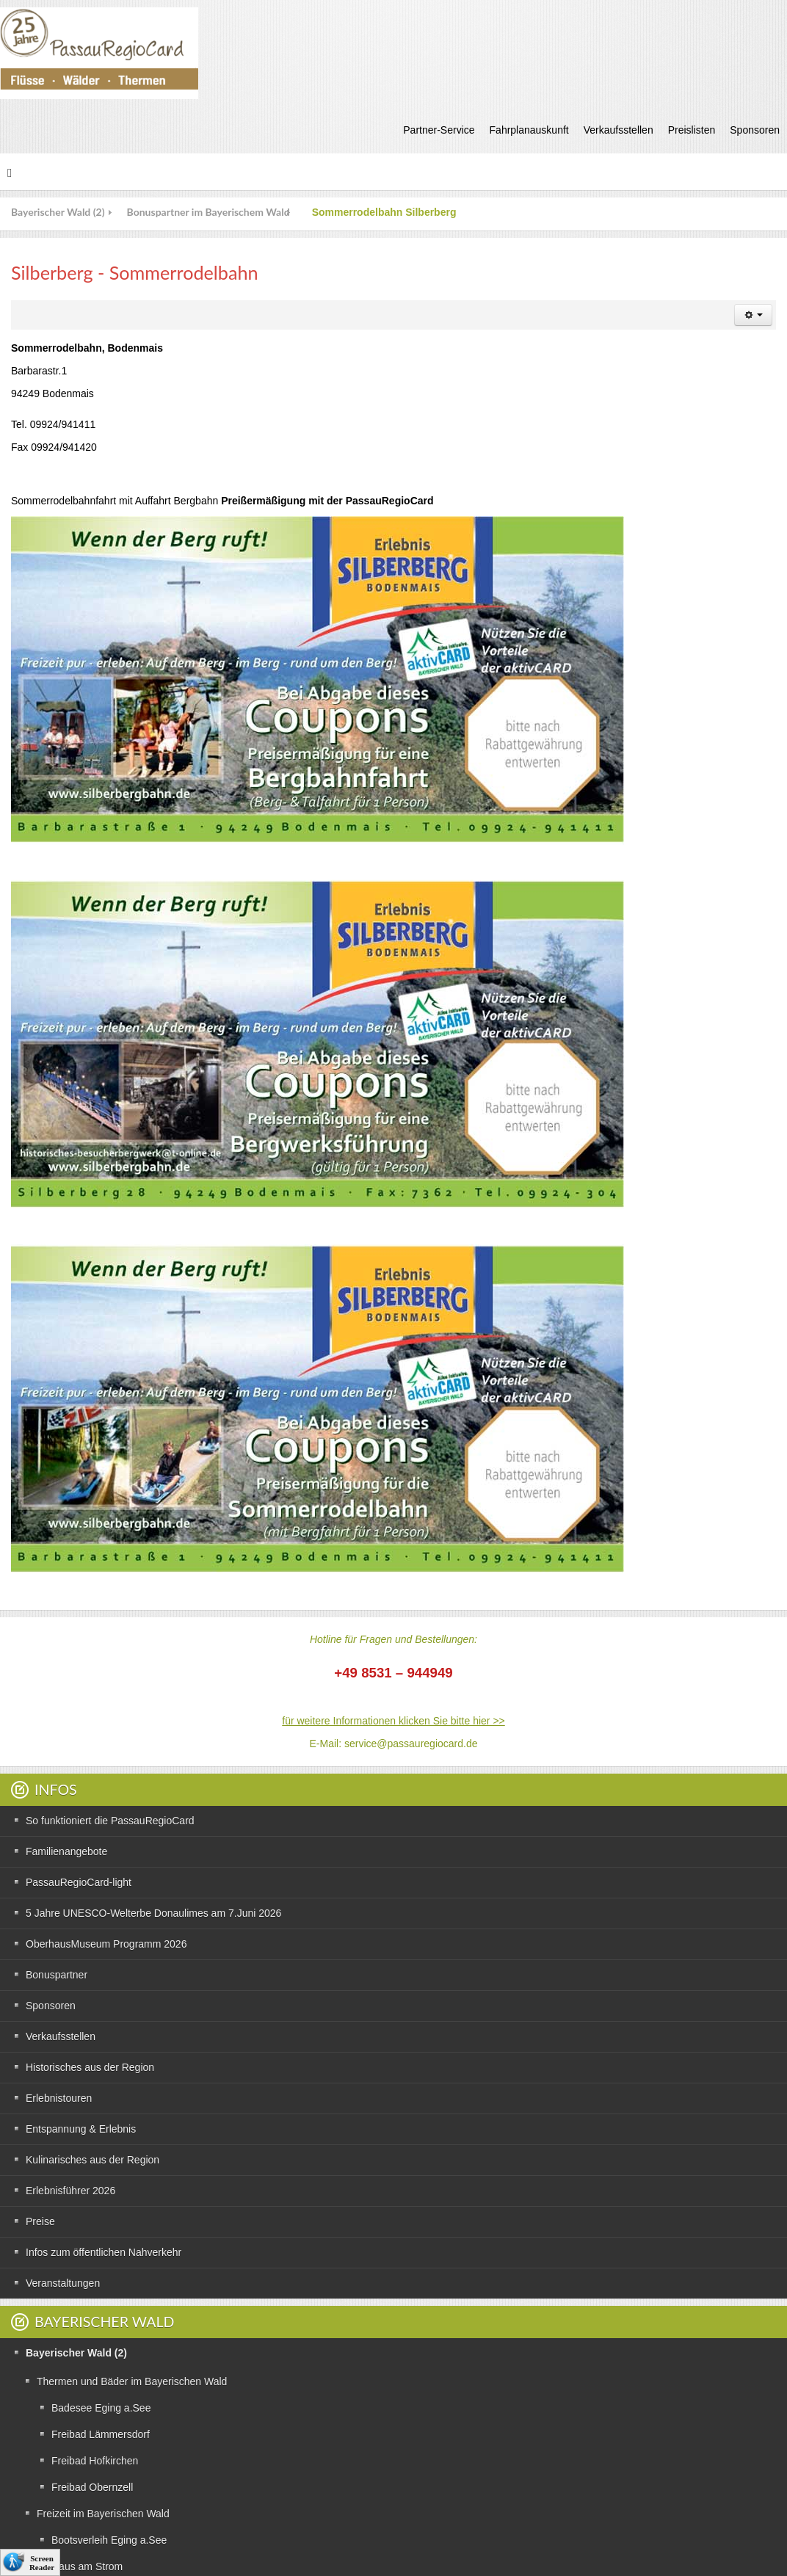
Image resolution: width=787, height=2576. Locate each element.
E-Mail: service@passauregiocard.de (394, 1743)
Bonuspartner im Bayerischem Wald (208, 212)
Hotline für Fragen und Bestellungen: (393, 1639)
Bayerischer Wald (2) (58, 212)
